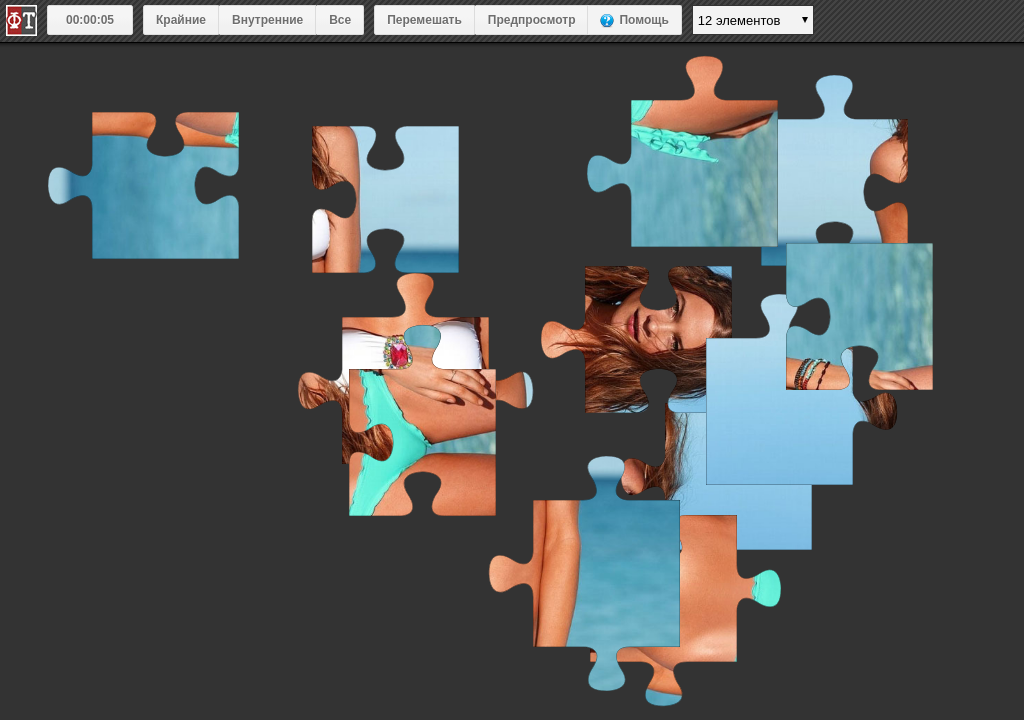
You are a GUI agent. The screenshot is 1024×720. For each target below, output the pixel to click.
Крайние (181, 20)
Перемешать (424, 20)
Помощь (643, 20)
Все (340, 20)
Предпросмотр (532, 20)
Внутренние (267, 20)
